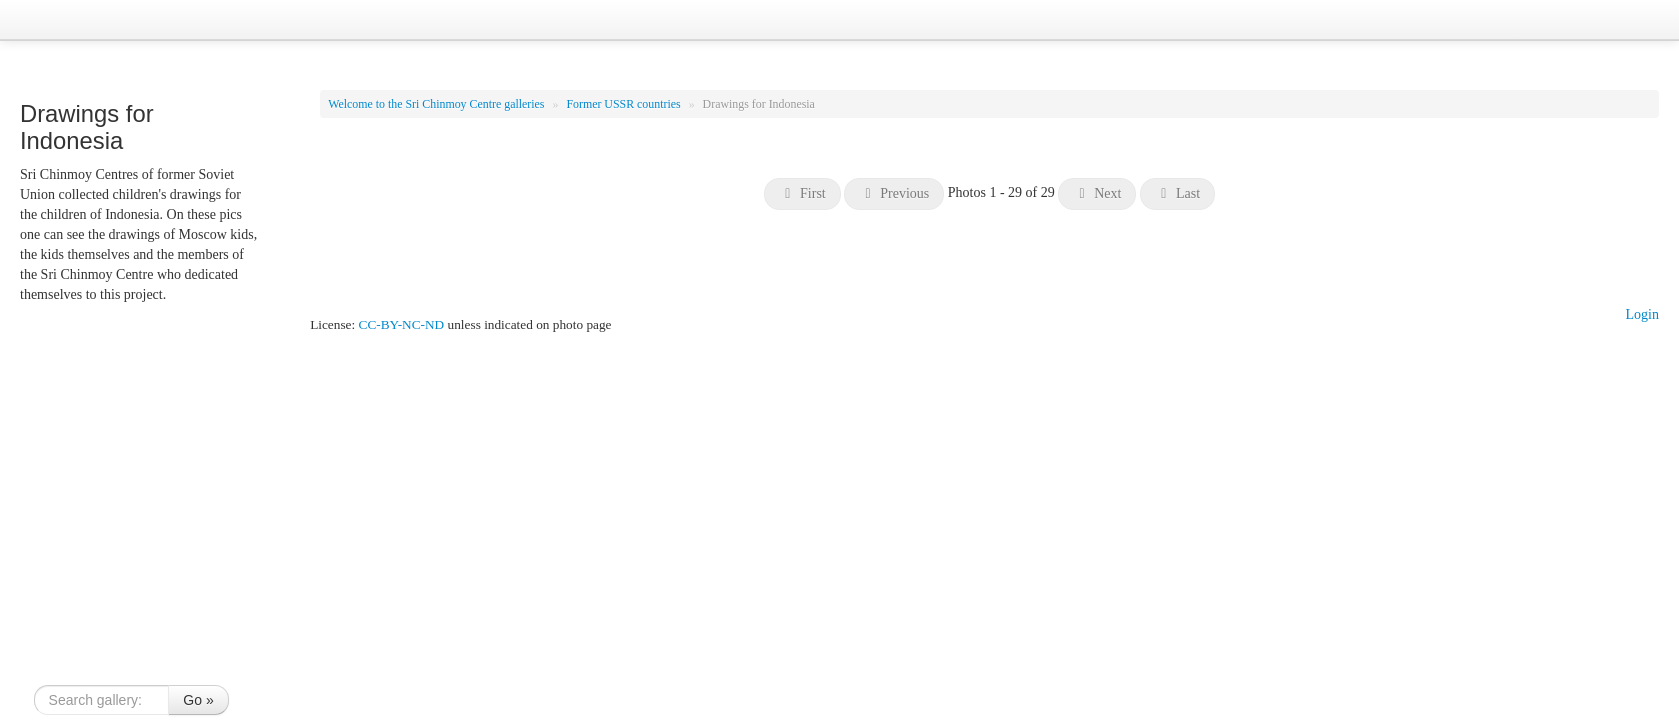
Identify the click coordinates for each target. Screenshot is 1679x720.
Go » (198, 700)
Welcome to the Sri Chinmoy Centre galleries (437, 104)
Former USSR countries (624, 104)
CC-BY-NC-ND (402, 324)
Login (1642, 314)
